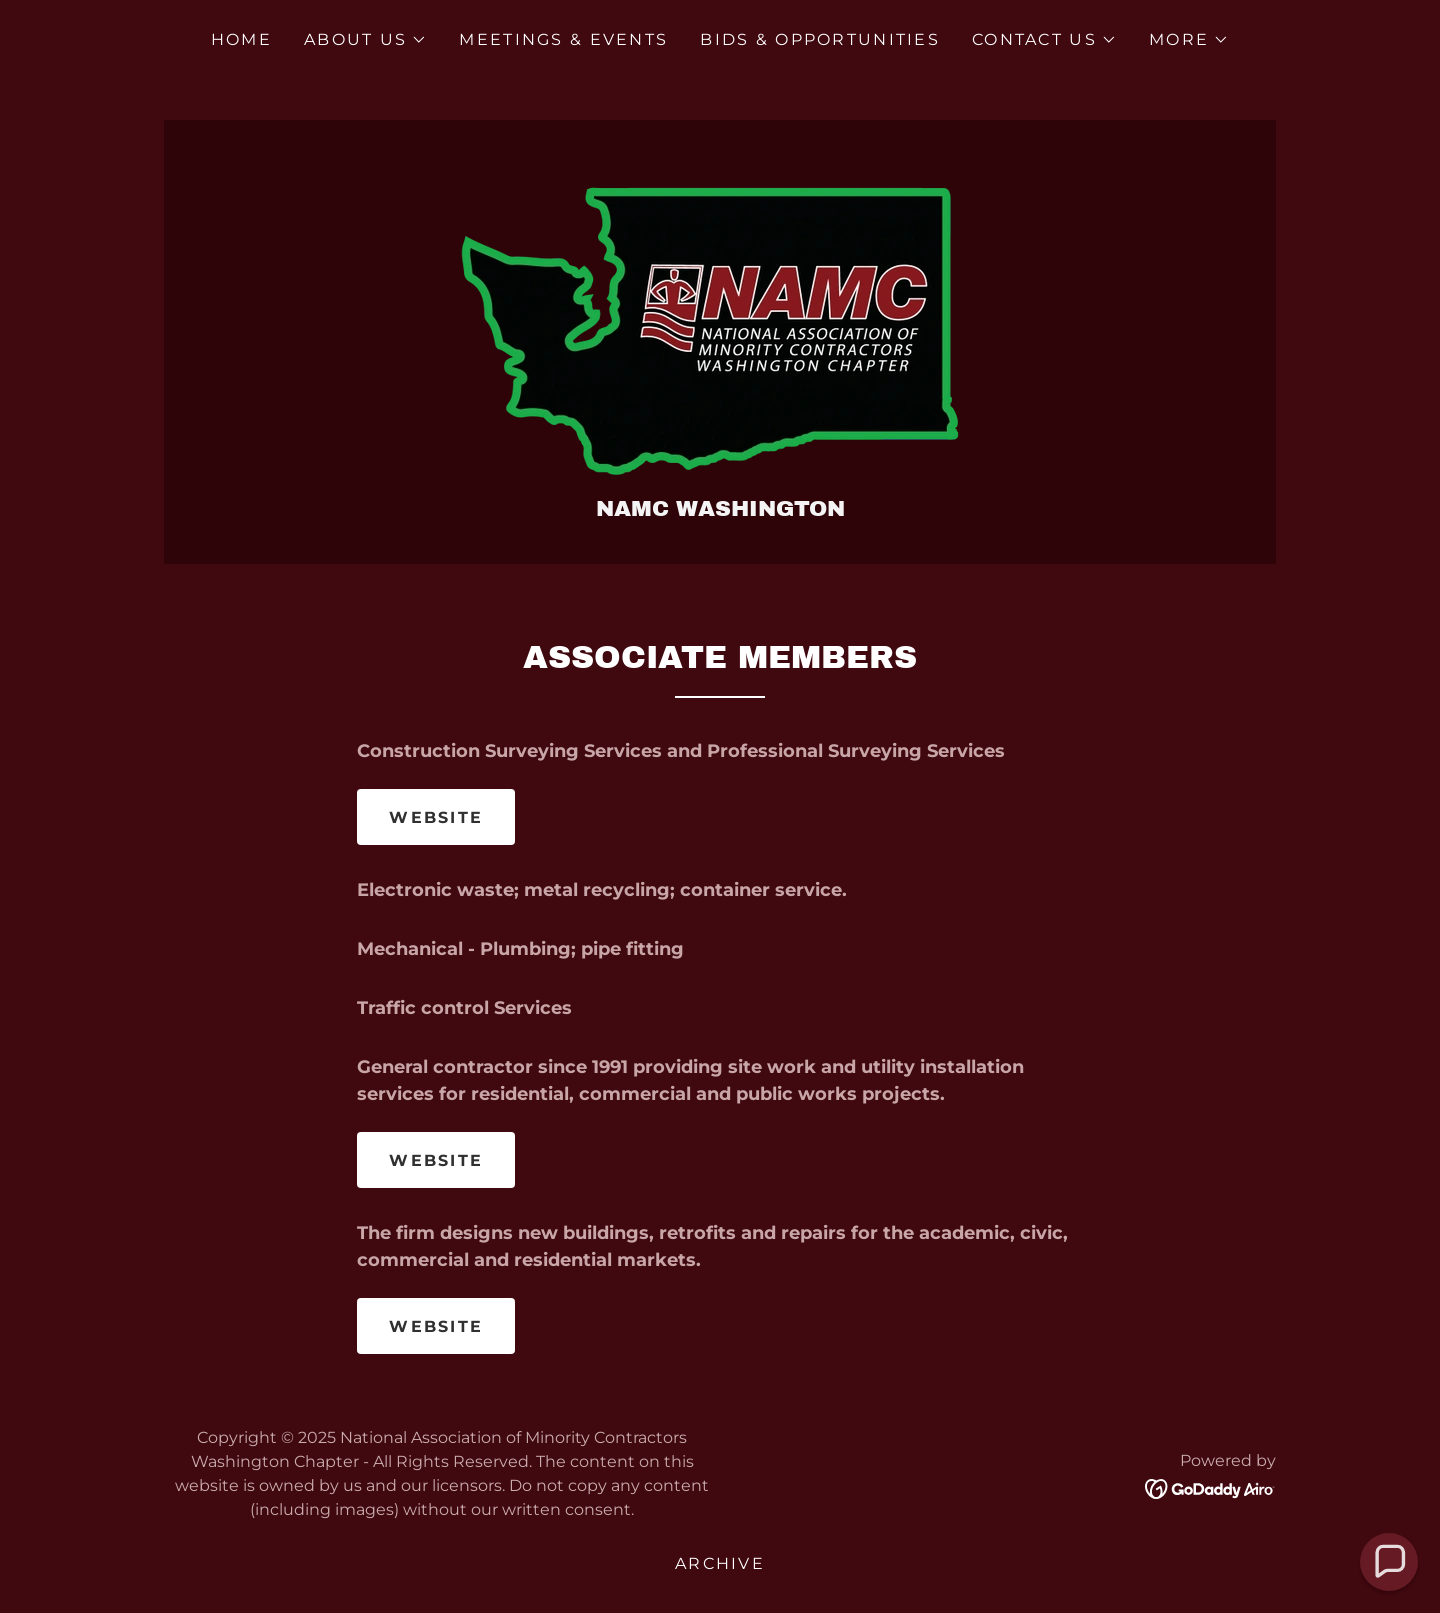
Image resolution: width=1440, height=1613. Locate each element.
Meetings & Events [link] (563, 39)
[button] (365, 40)
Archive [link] (720, 1563)
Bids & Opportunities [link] (820, 39)
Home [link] (241, 39)
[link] (719, 319)
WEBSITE (436, 817)
